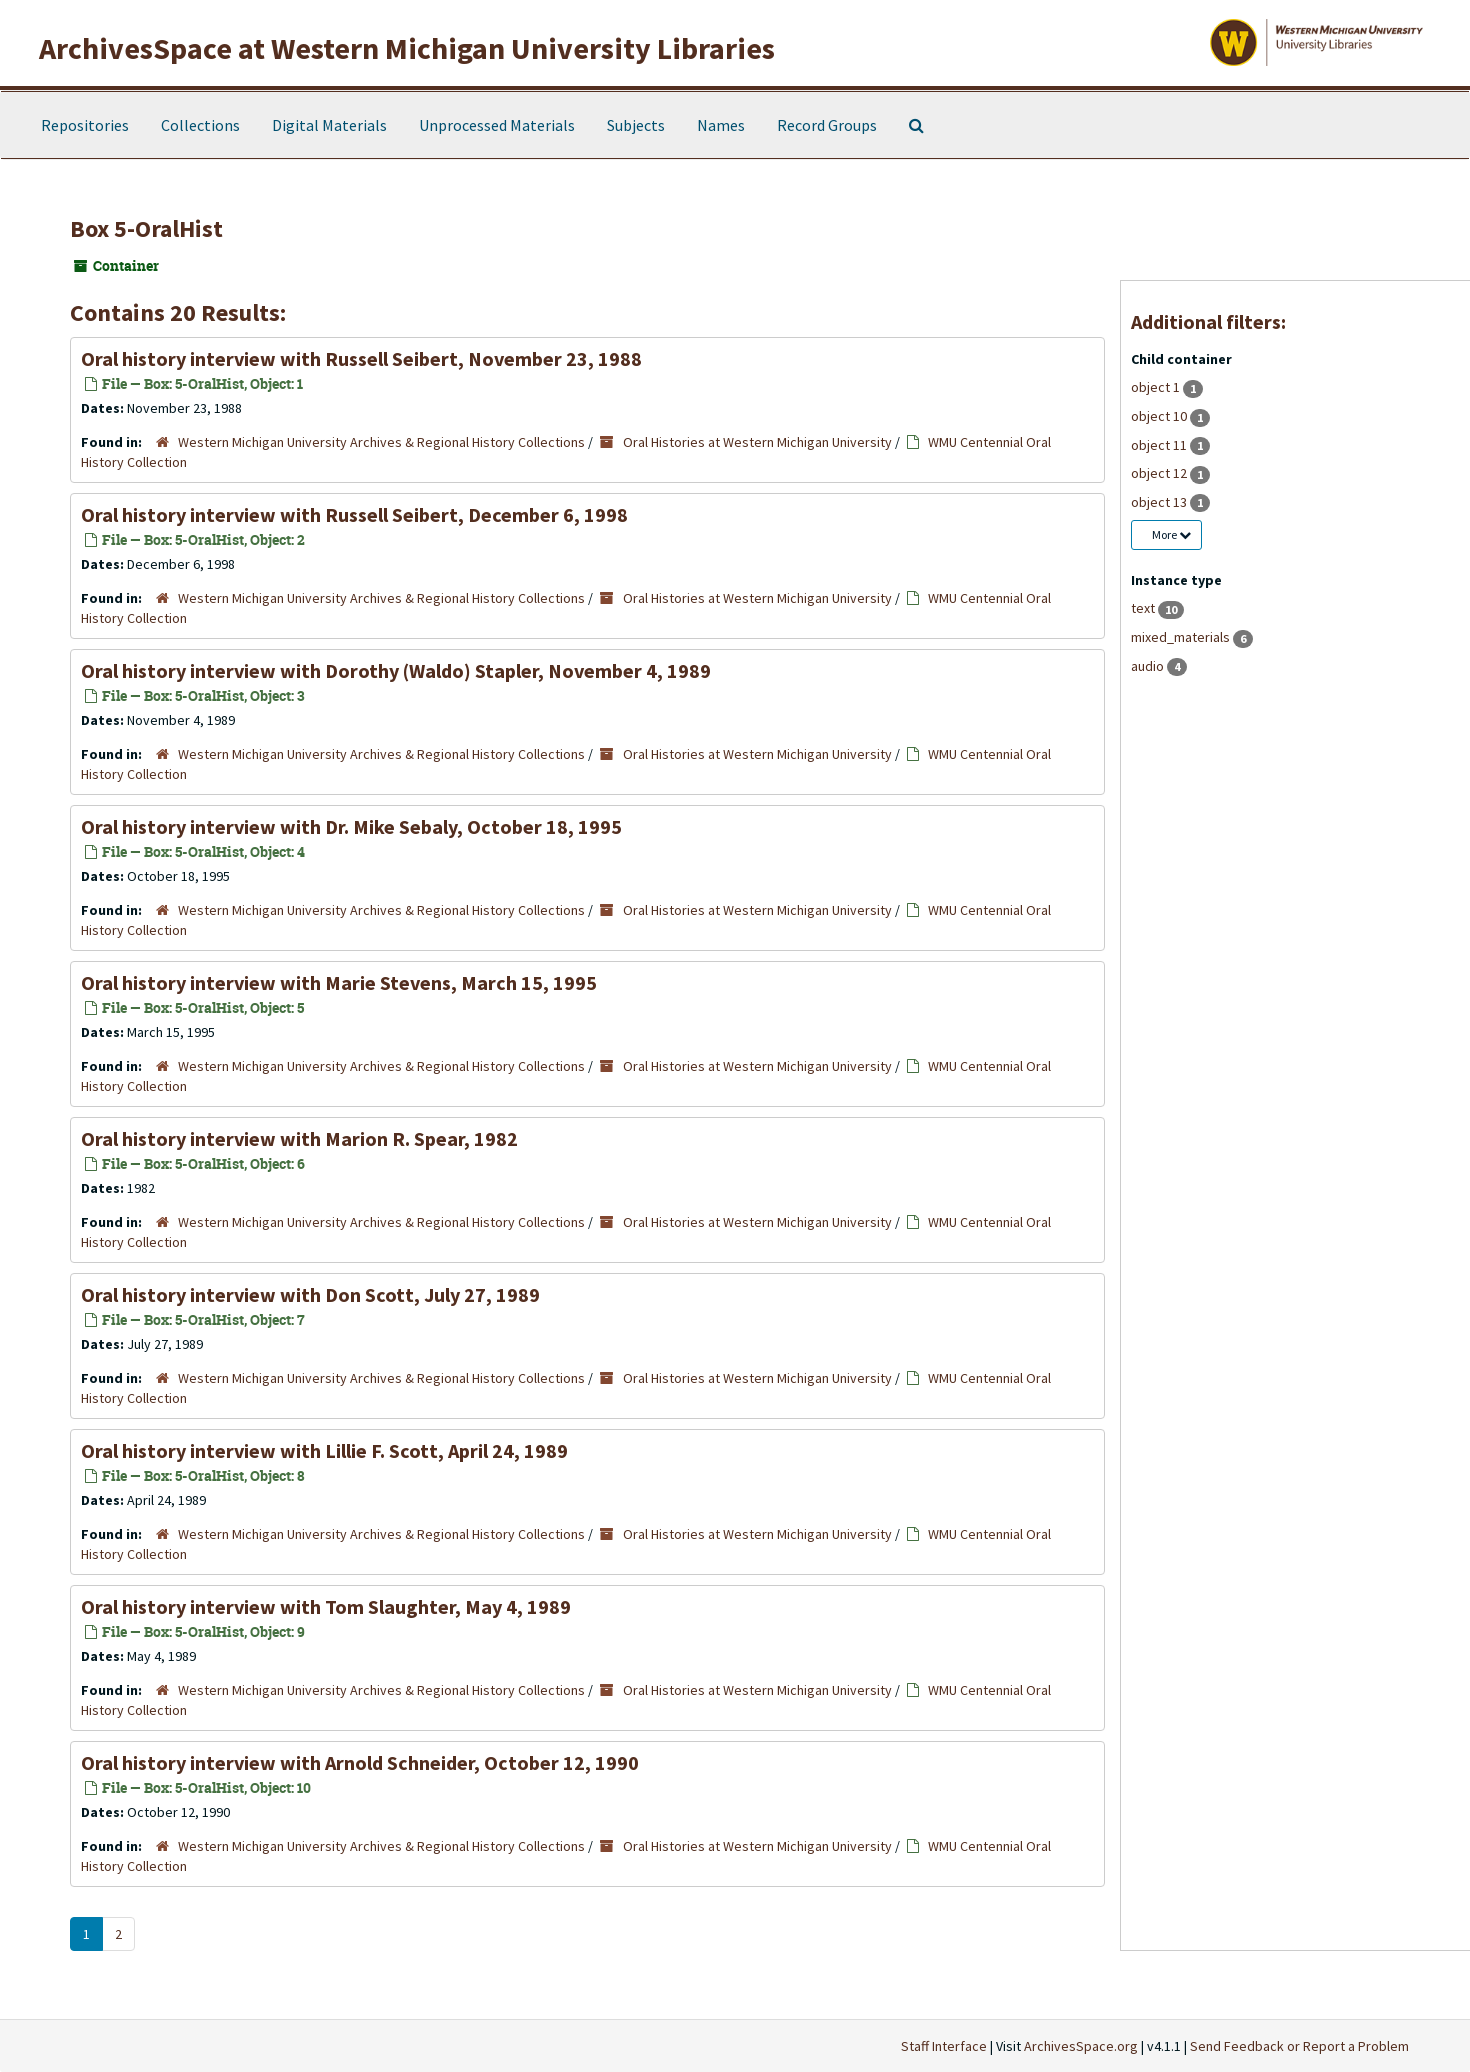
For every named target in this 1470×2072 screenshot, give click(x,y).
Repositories (85, 125)
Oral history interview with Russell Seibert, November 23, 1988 (361, 358)
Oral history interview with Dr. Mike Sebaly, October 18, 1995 (351, 826)
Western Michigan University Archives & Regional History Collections (381, 442)
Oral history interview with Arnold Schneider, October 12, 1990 (360, 1762)
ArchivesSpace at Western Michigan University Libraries (407, 48)
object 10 (1160, 416)
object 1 (1157, 387)
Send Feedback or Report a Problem (1299, 2046)
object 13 (1160, 502)
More (1171, 534)
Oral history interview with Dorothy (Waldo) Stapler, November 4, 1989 (396, 670)
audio (1149, 666)
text (1144, 608)
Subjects (636, 125)
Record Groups (827, 125)
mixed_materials (1182, 637)
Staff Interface (944, 2046)
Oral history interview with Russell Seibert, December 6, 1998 (354, 514)
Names (721, 125)
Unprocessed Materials (497, 125)
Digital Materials (329, 125)
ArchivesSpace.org (1081, 2046)
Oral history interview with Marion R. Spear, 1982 (299, 1138)
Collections (200, 125)
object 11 (1160, 445)
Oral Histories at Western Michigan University (757, 442)
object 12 (1160, 473)
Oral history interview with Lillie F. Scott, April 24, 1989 (324, 1450)
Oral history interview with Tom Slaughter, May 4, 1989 (326, 1606)
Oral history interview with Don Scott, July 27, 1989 (310, 1294)
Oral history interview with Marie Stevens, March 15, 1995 (339, 982)
